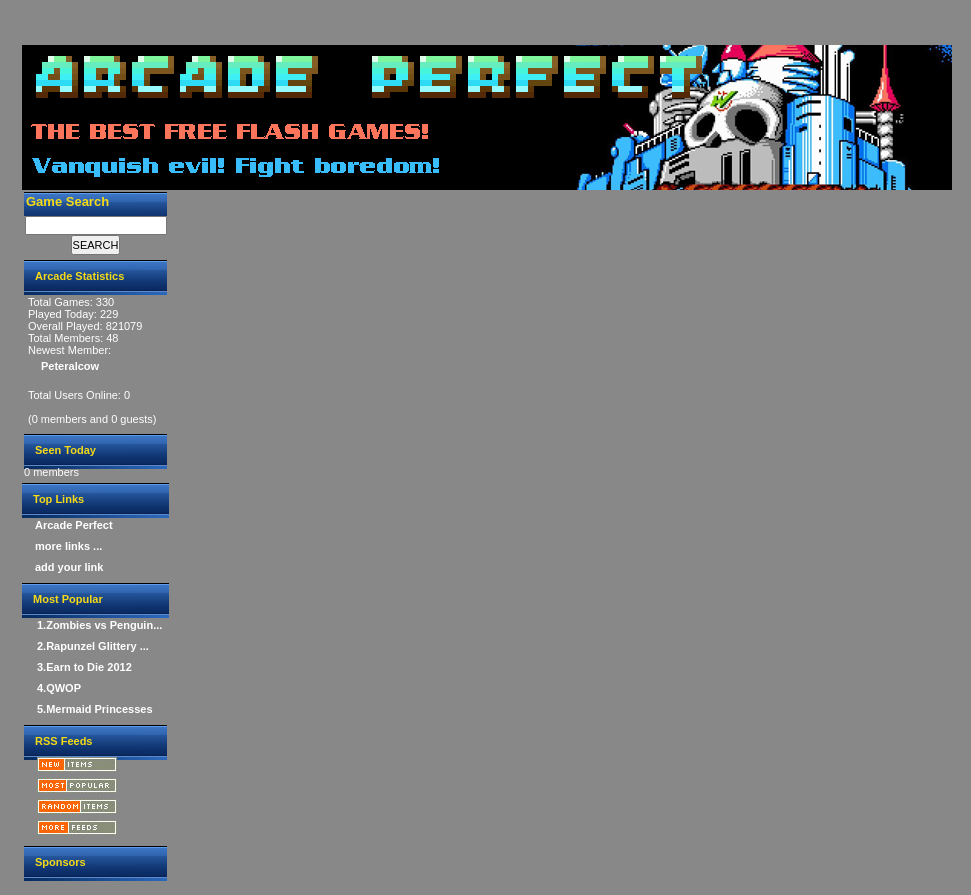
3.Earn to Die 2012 (84, 667)
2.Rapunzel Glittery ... (93, 646)
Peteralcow (70, 366)
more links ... (68, 546)
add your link (69, 567)
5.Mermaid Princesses (95, 709)
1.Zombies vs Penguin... (99, 625)
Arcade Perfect (74, 525)
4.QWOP (59, 688)
